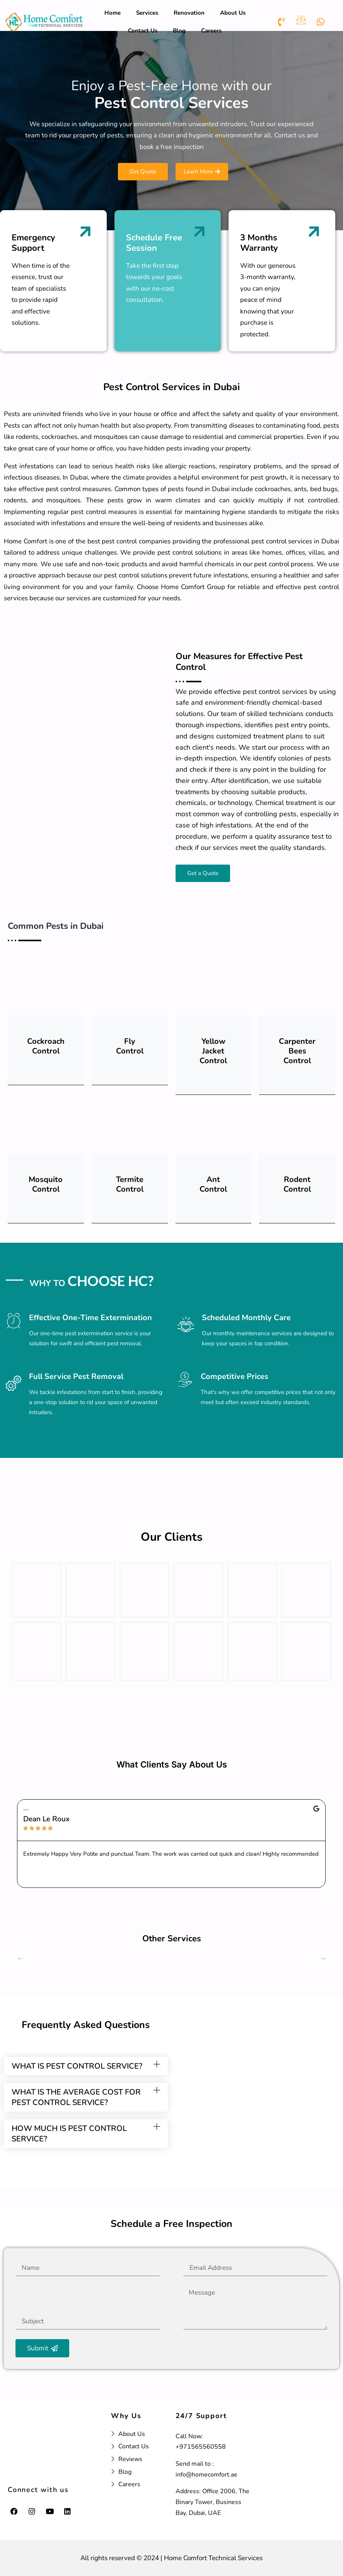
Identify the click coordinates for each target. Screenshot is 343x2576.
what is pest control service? (77, 2071)
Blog (179, 30)
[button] (86, 2071)
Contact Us (142, 30)
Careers (211, 30)
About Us (233, 13)
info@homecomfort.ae (206, 2474)
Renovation (189, 13)
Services (147, 13)
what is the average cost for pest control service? (76, 2101)
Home (112, 13)
